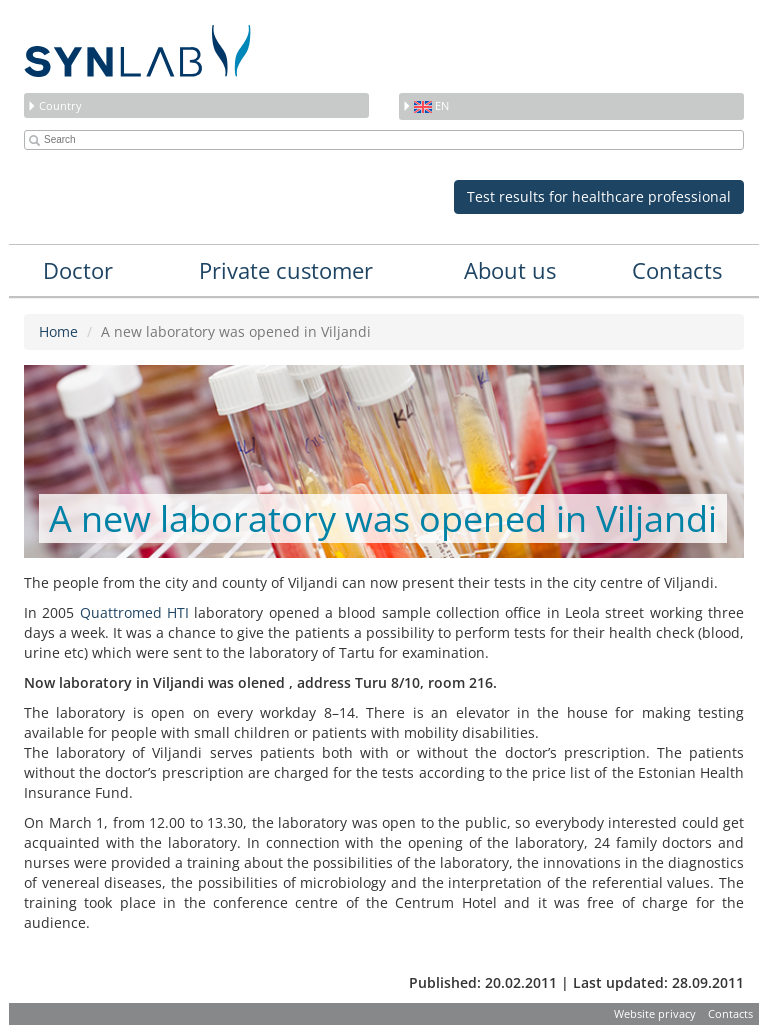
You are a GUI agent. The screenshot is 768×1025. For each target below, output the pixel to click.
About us (510, 270)
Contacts (677, 270)
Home (58, 331)
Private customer (286, 270)
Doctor (78, 270)
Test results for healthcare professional (599, 196)
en (425, 105)
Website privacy (655, 1013)
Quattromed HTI (134, 612)
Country (54, 105)
